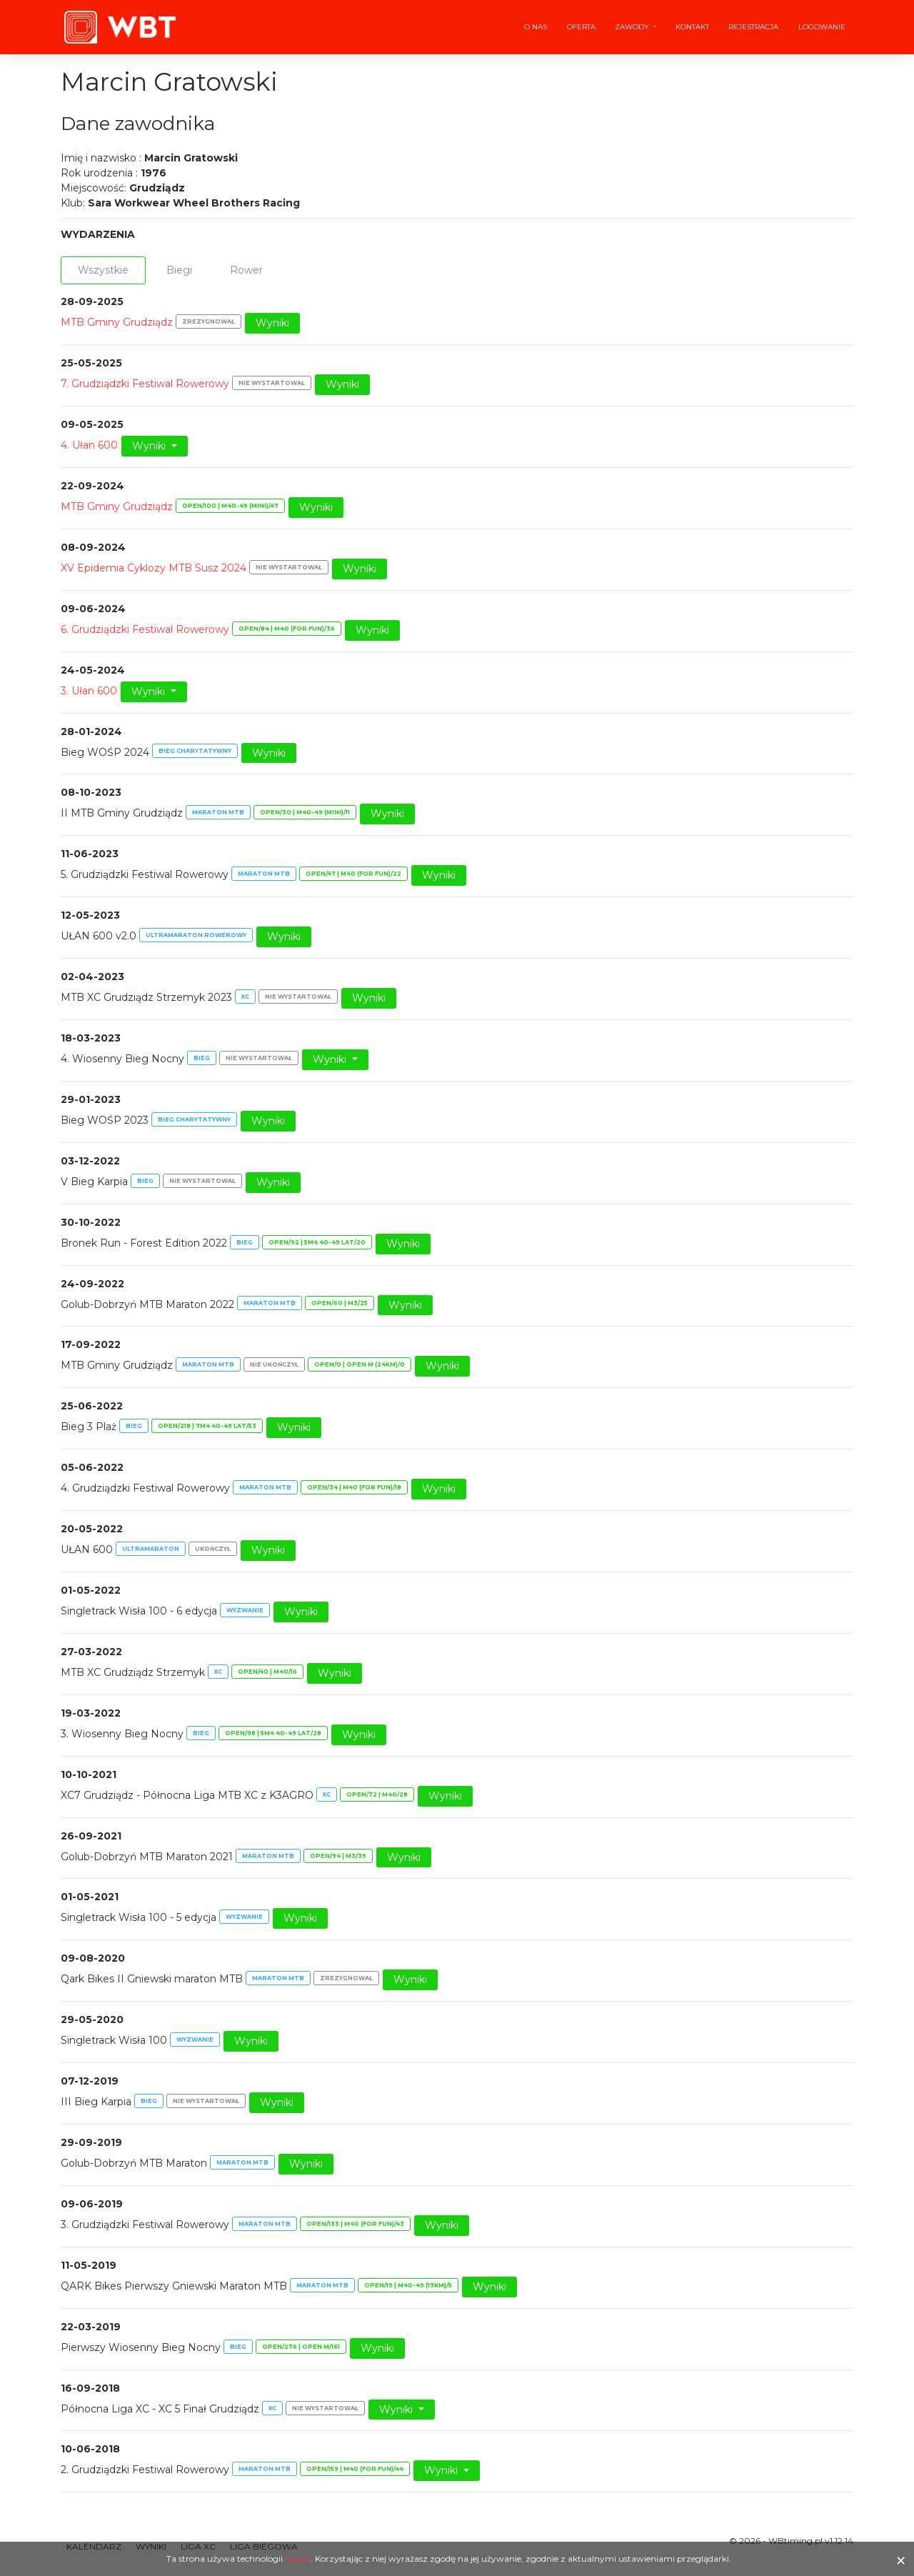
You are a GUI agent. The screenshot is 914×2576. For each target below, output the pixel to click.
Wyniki (272, 322)
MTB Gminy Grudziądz (117, 322)
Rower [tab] (246, 270)
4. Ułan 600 (89, 445)
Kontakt (692, 26)
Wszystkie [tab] (103, 270)
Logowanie (821, 26)
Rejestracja (753, 26)
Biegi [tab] (179, 270)
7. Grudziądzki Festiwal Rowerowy (145, 383)
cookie (298, 2558)
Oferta (581, 26)
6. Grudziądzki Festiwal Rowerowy (145, 629)
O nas (535, 26)
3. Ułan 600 (89, 690)
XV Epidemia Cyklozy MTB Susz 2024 (153, 567)
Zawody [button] (633, 26)
